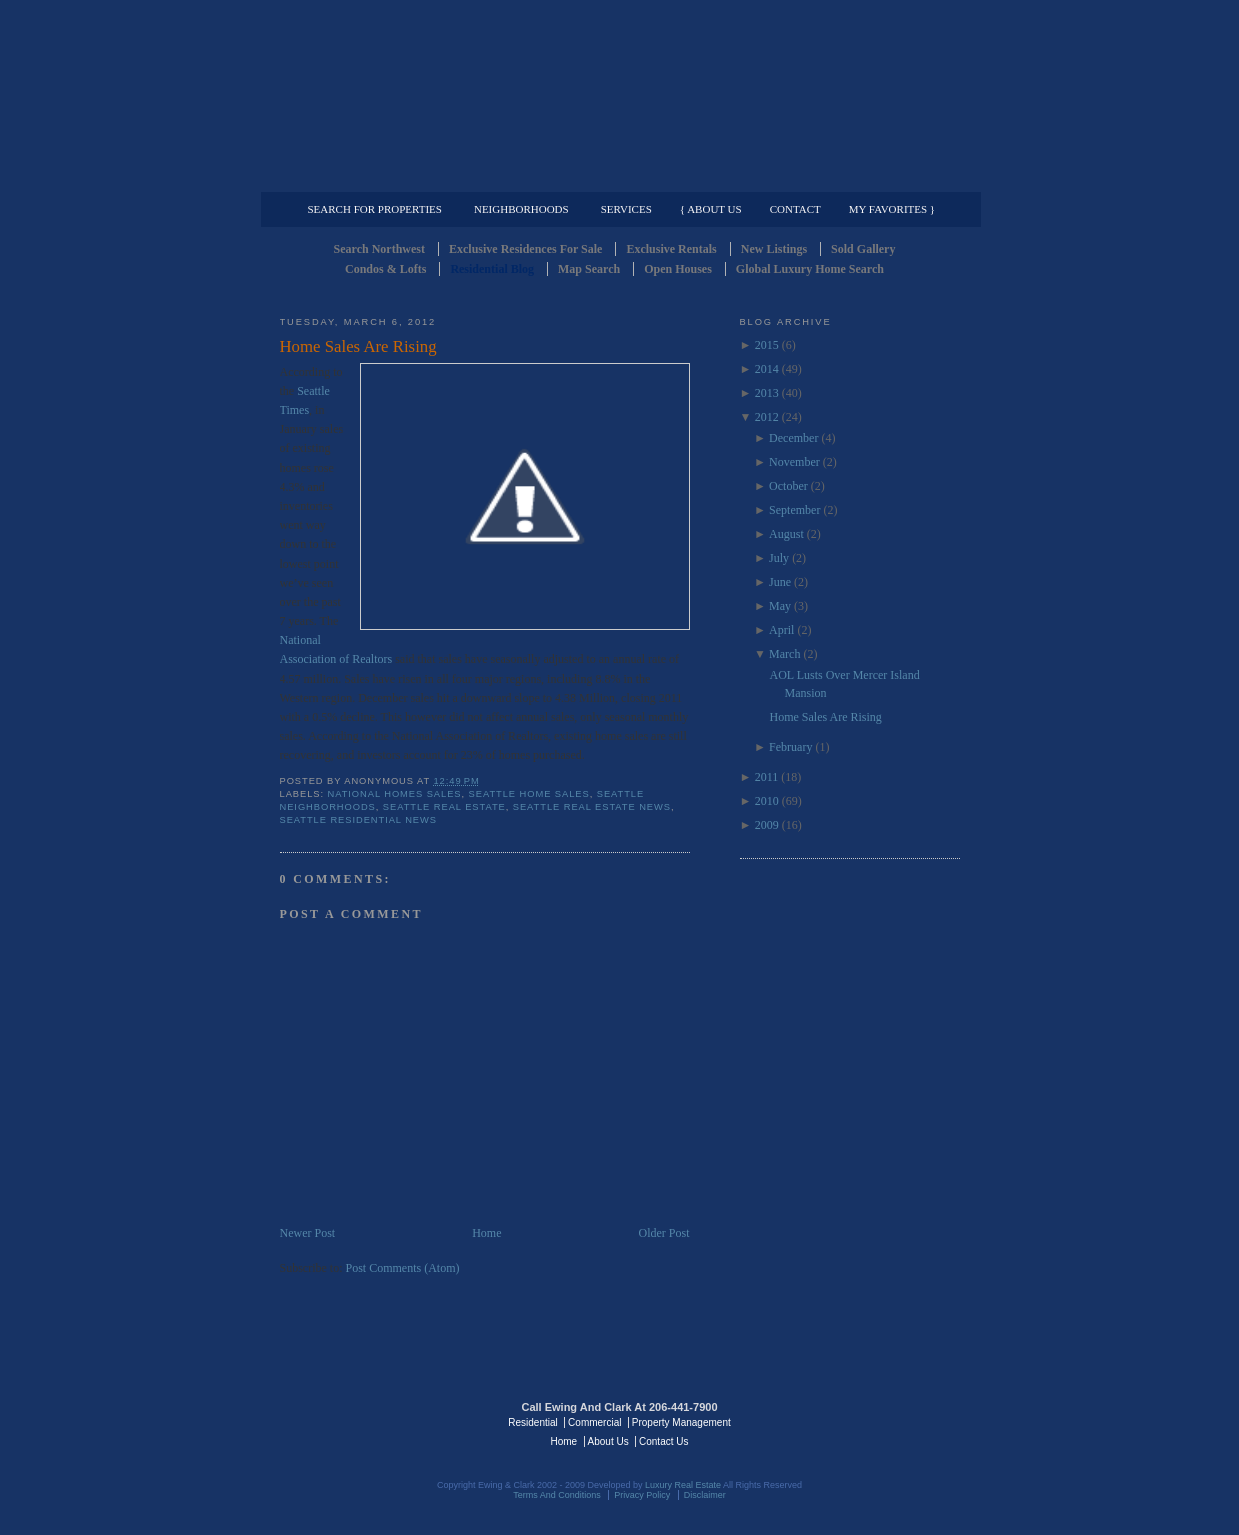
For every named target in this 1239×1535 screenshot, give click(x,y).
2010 (767, 801)
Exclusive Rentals (671, 249)
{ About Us (711, 209)
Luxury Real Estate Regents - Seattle (367, 1421)
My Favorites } (892, 209)
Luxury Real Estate (873, 1421)
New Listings (774, 249)
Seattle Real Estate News (592, 807)
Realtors (372, 659)
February (790, 747)
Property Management (855, 176)
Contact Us (663, 1441)
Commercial (616, 176)
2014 (767, 369)
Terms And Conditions (557, 1495)
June (780, 582)
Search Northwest (379, 249)
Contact (795, 209)
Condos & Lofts (385, 269)
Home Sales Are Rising (358, 346)
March (784, 654)
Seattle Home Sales (529, 794)
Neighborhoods (521, 209)
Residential (532, 1422)
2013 (767, 393)
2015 (767, 345)
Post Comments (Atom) (403, 1268)
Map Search (589, 269)
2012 (767, 417)
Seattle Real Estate (444, 807)
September (794, 510)
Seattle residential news (358, 820)
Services (626, 209)
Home (486, 1233)
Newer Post (308, 1233)
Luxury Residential (382, 176)
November (794, 462)
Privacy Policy (642, 1495)
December (793, 438)
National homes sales (395, 794)
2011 (767, 777)
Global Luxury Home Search (810, 269)
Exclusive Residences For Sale (525, 249)
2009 (767, 825)
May (780, 606)
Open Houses (678, 269)
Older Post (664, 1233)
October (788, 486)
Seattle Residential (620, 95)
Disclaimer (705, 1495)
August (786, 534)
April (781, 630)
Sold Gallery (863, 249)
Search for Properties (375, 209)
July (779, 558)
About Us (608, 1441)
